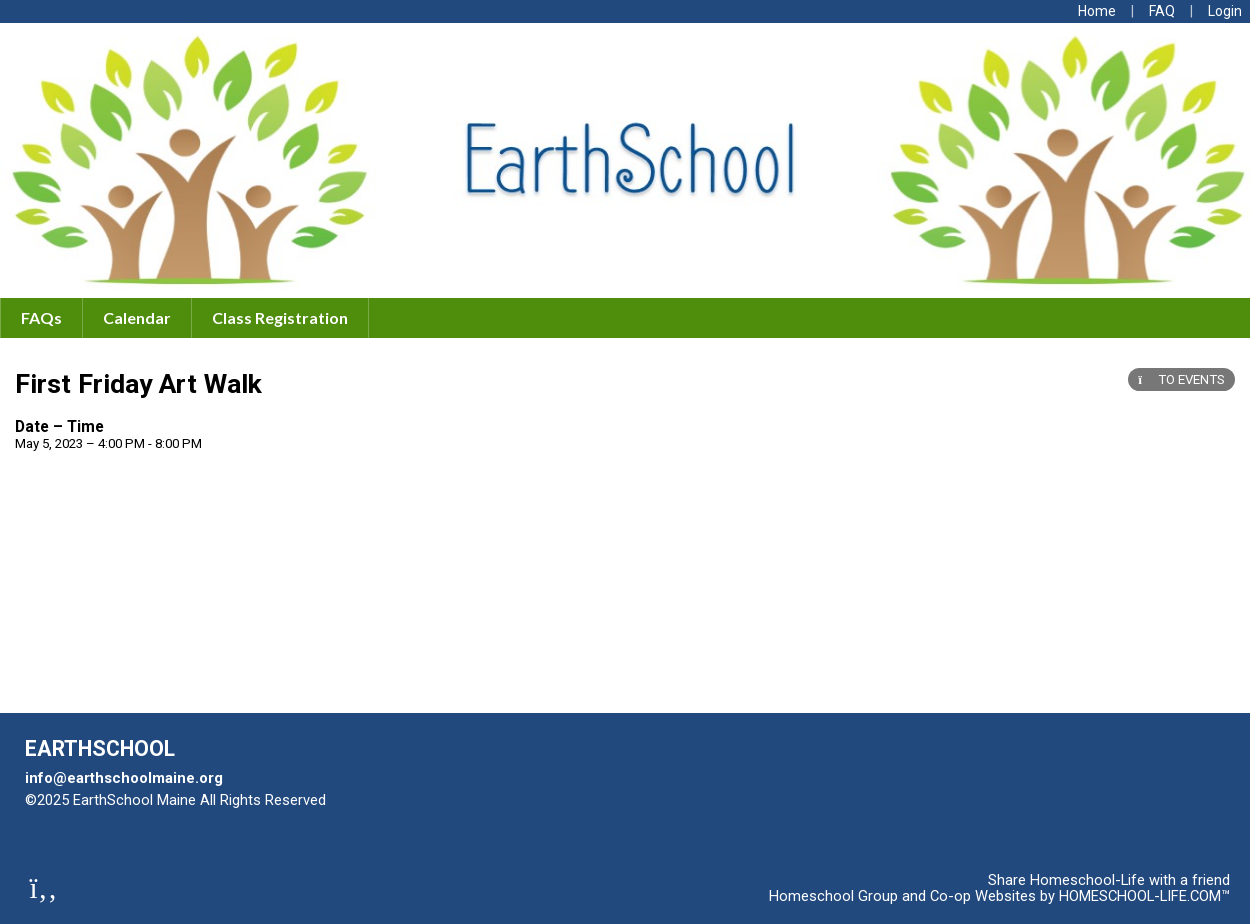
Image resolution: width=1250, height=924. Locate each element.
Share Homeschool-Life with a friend (1109, 880)
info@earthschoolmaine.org (124, 778)
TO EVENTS (1181, 379)
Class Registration (280, 317)
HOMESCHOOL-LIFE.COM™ (1144, 896)
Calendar (137, 317)
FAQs (41, 317)
